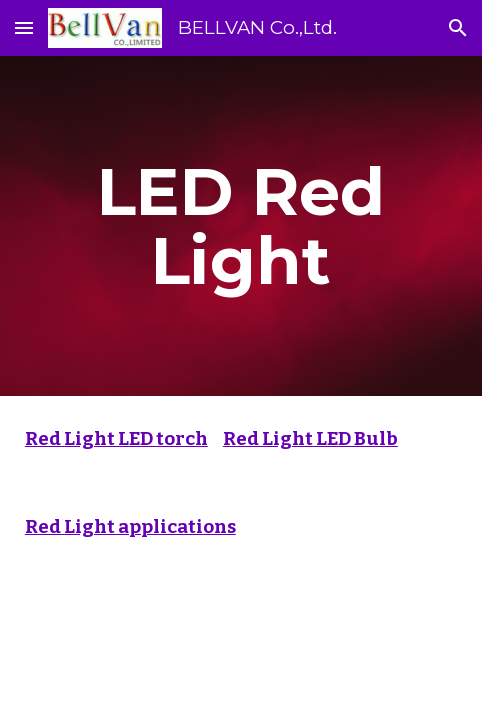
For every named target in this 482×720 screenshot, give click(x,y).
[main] (241, 226)
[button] (24, 27)
